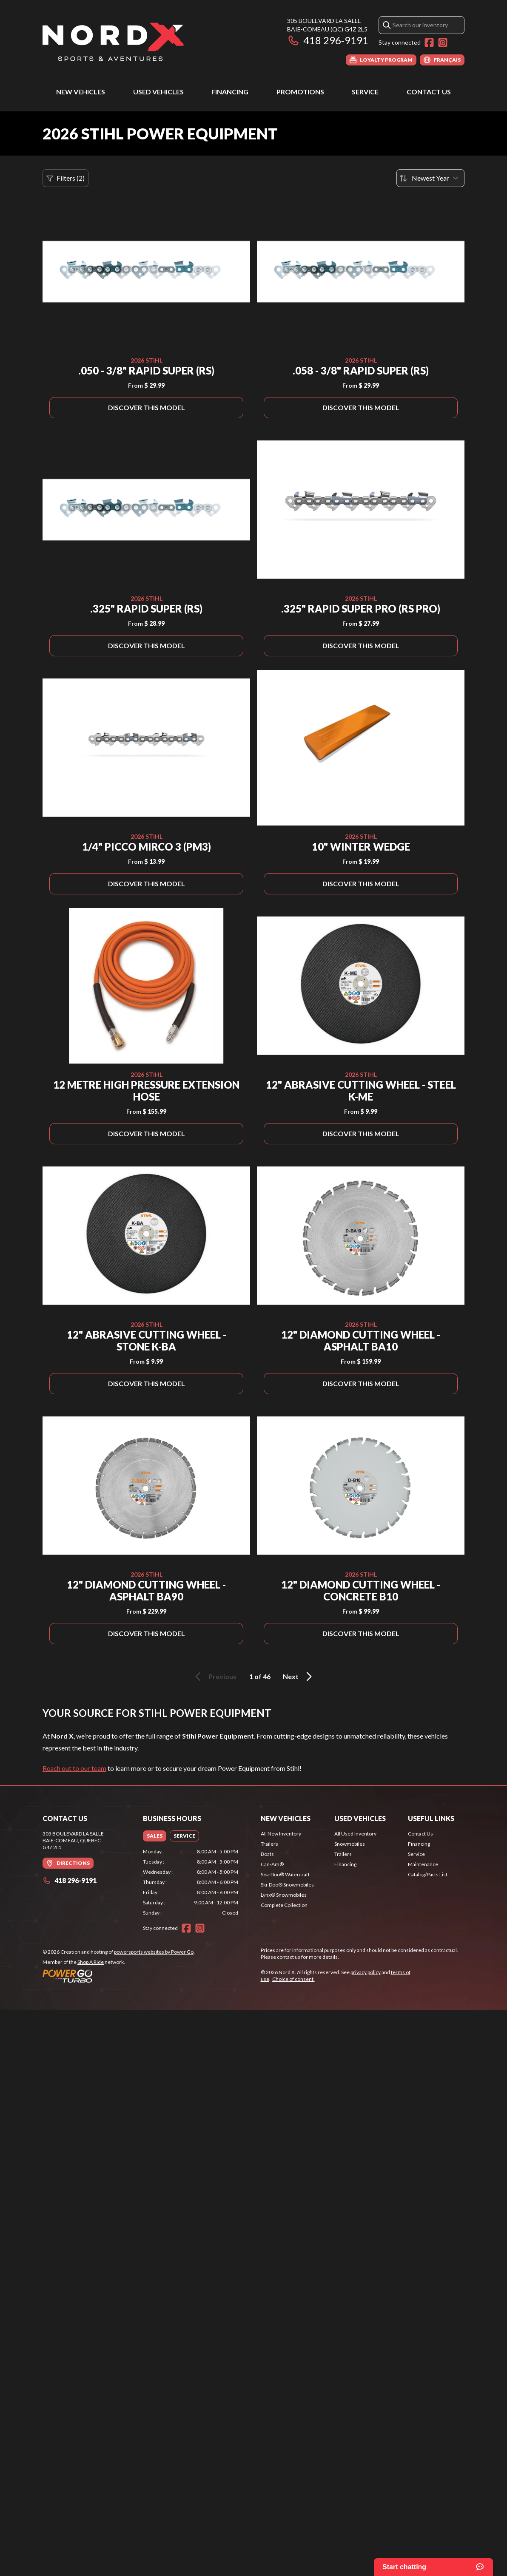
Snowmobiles (349, 1844)
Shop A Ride (90, 1962)
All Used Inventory (355, 1833)
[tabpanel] (190, 1882)
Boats (267, 1854)
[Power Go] (119, 1976)
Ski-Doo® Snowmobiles (287, 1884)
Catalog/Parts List (427, 1874)
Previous (214, 1676)
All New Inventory (281, 1833)
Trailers (269, 1844)
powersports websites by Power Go (154, 1952)
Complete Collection (284, 1905)
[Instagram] (443, 42)
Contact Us (429, 92)
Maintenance (423, 1864)
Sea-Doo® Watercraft (285, 1874)
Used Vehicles (158, 92)
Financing (229, 92)
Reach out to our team (74, 1768)
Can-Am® (272, 1864)
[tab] (154, 1835)
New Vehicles (80, 92)
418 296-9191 (327, 40)
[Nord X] (113, 41)
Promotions (300, 92)
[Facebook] (429, 42)
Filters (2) (65, 178)
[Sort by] (430, 178)
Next (299, 1676)
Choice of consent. (293, 1979)
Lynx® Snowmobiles (284, 1895)
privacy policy (365, 1972)
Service (365, 92)
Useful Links (431, 1818)
